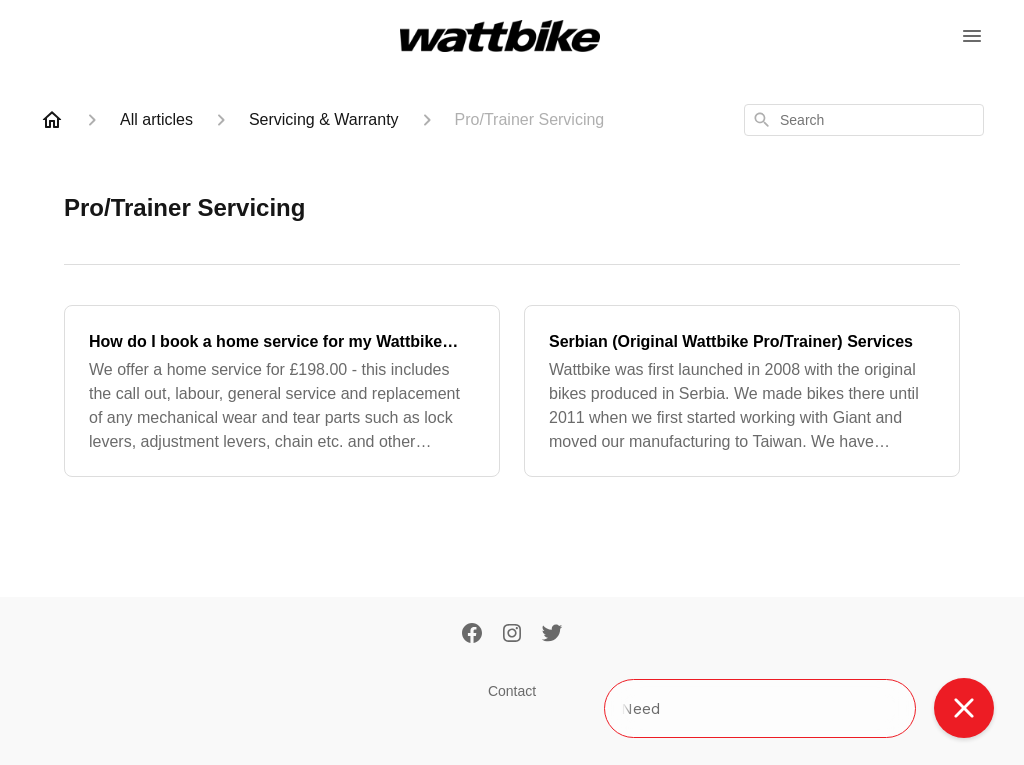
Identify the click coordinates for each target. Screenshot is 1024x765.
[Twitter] (552, 635)
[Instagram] (512, 635)
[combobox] (864, 120)
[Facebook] (472, 635)
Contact (512, 691)
